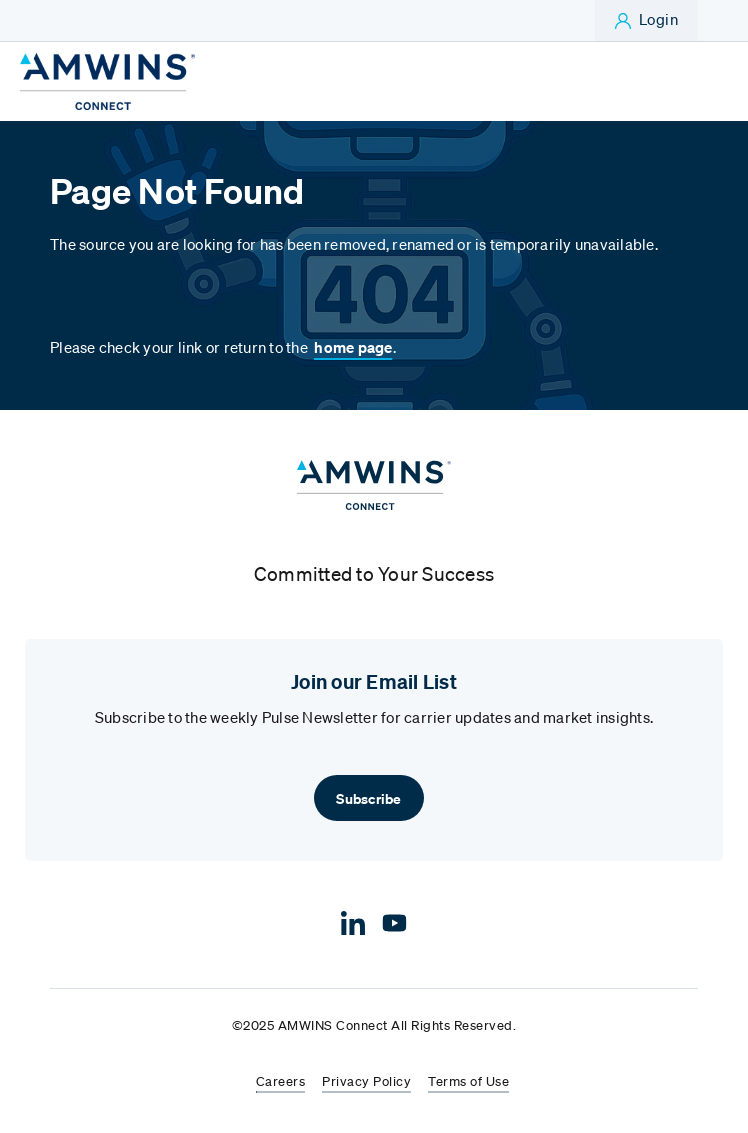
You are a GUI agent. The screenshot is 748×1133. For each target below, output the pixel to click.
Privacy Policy (366, 1082)
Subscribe (368, 798)
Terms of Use (468, 1082)
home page (353, 347)
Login (659, 19)
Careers (281, 1082)
